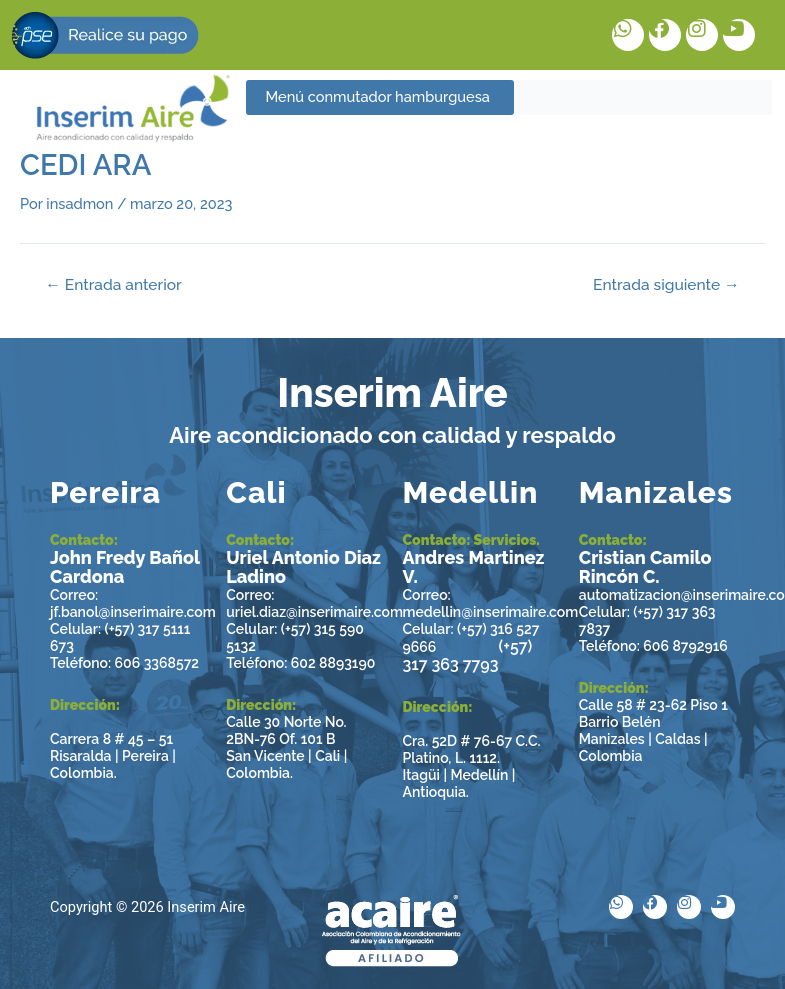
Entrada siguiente (666, 285)
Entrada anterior (113, 285)
